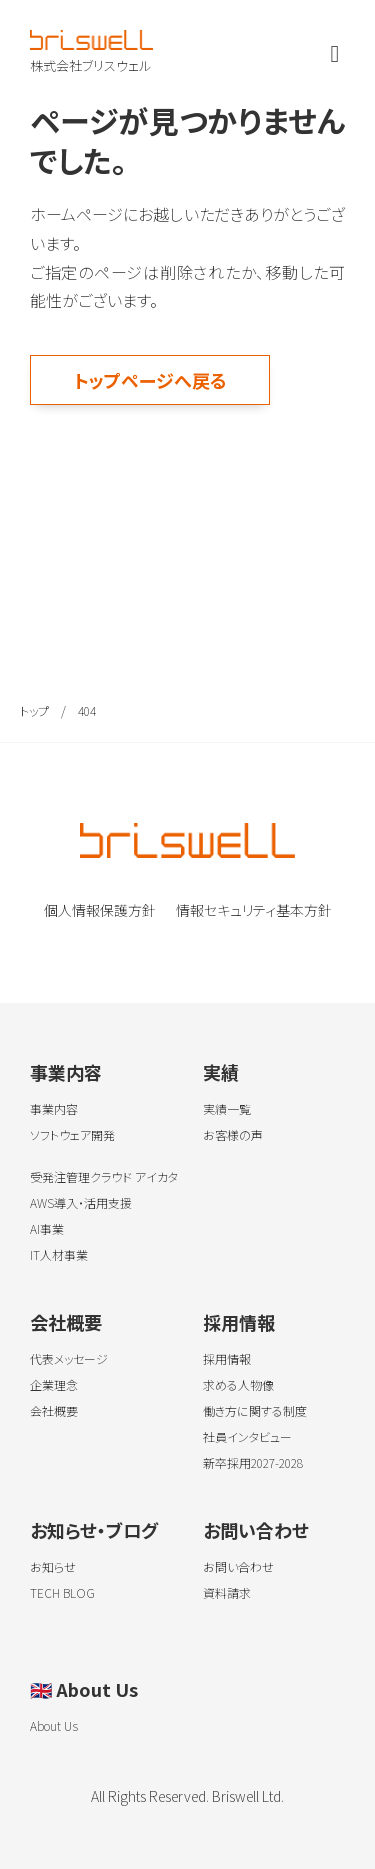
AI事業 (47, 1228)
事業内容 (66, 1072)
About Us (84, 1689)
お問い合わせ (256, 1530)
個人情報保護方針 (100, 910)
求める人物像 (238, 1384)
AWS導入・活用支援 (81, 1202)
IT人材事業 (59, 1254)
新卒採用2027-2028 (253, 1462)
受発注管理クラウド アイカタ (104, 1176)
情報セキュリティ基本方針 (254, 910)
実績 (221, 1072)
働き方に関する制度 (255, 1410)
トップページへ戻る (150, 380)
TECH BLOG (62, 1592)
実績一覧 (227, 1108)
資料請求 (227, 1592)
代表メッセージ (69, 1358)
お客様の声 (233, 1134)
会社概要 (66, 1322)
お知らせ (53, 1566)
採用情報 (239, 1322)
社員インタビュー (247, 1436)
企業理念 (54, 1384)
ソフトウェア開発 (72, 1134)
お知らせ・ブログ (94, 1530)
